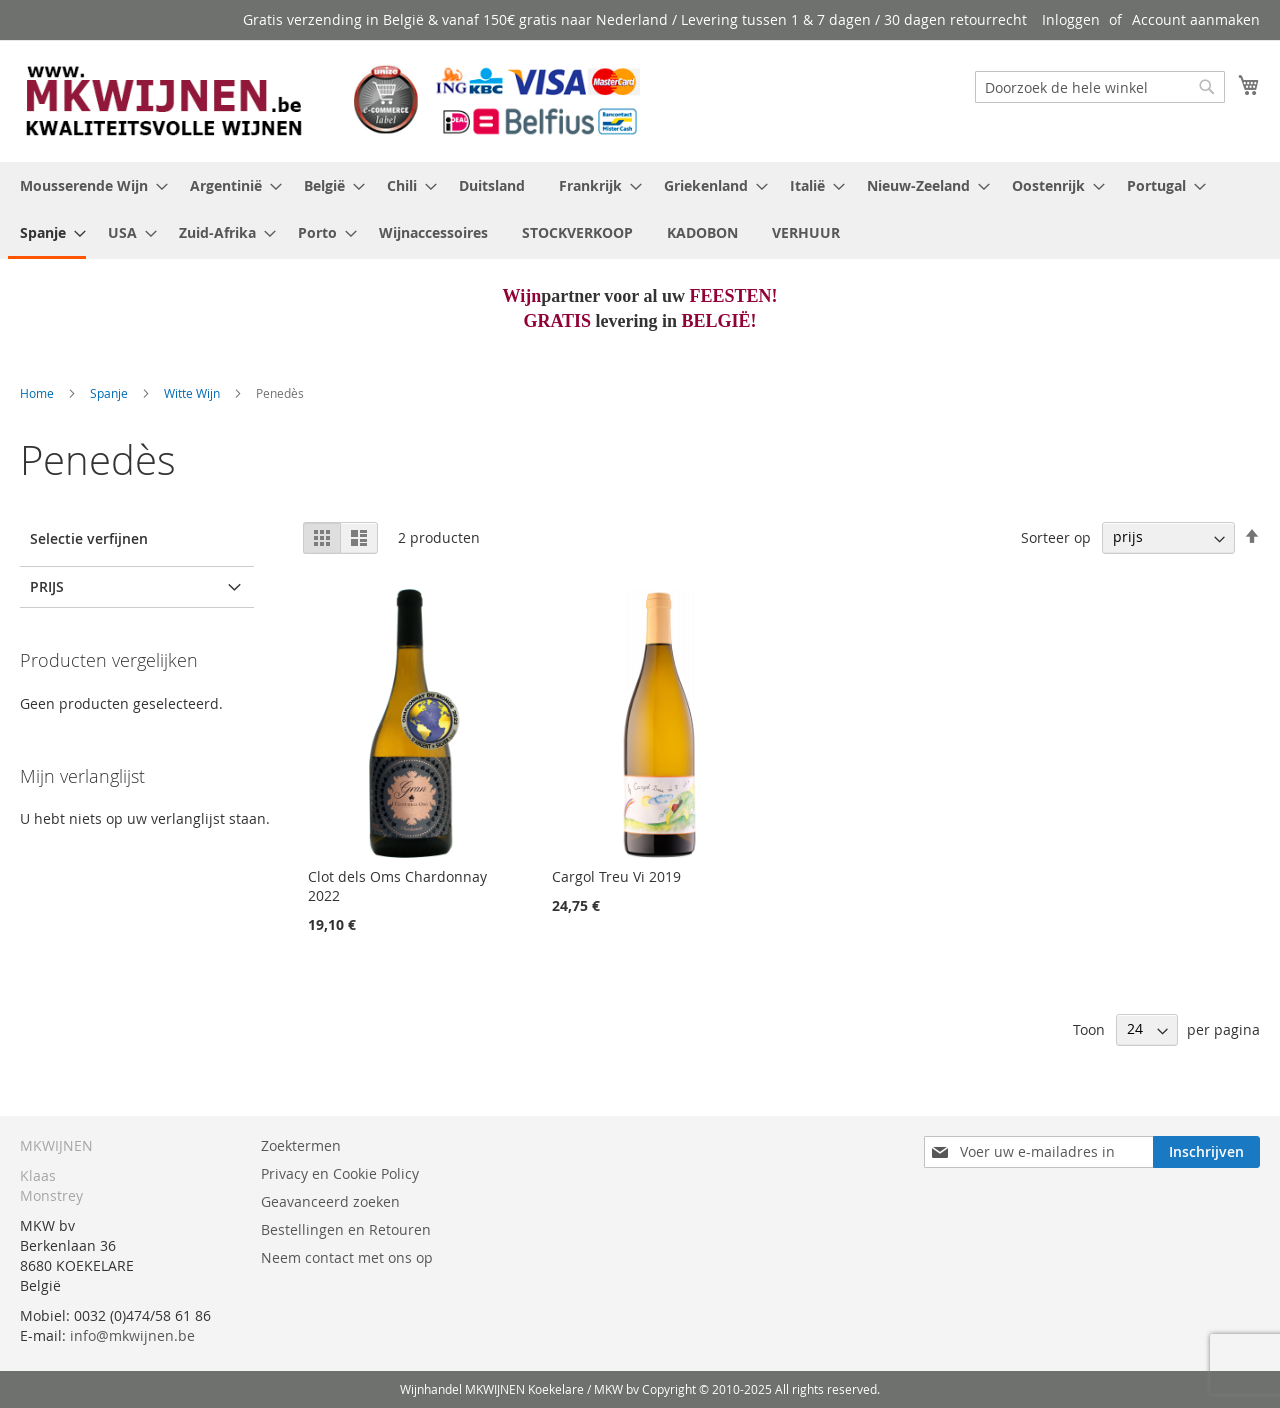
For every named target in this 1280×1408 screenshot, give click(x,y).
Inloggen (1071, 19)
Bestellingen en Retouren (346, 1229)
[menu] (640, 210)
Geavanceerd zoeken (330, 1201)
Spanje (110, 393)
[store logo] (330, 100)
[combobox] (1100, 87)
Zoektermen (301, 1145)
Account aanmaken (1196, 19)
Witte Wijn (193, 393)
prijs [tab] (47, 586)
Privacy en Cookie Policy (340, 1173)
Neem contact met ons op (347, 1257)
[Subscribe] (1206, 1152)
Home (38, 393)
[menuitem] (88, 185)
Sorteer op (1056, 536)
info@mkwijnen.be (132, 1335)
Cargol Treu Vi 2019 (616, 876)
